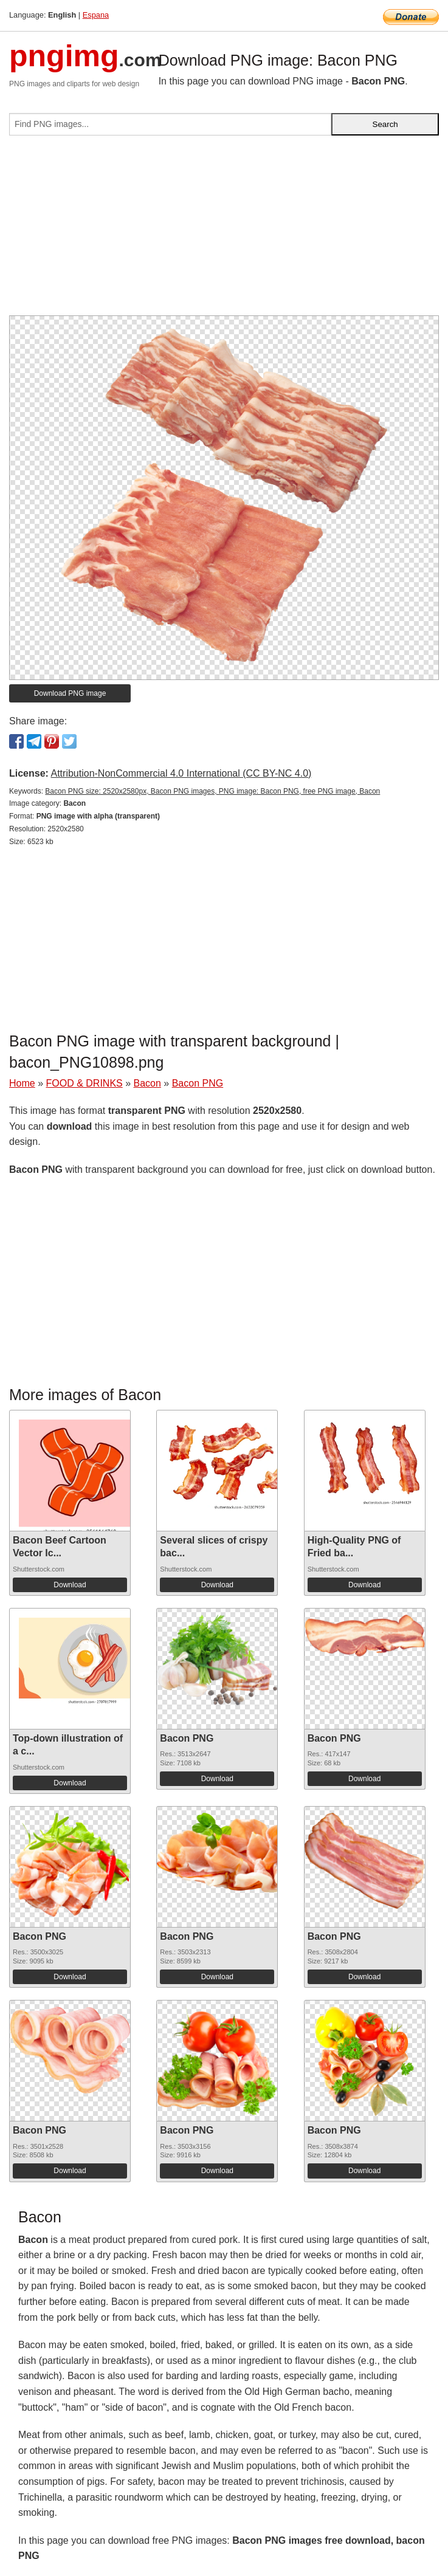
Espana (96, 14)
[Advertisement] (224, 230)
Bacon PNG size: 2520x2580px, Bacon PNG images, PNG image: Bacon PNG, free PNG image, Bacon (212, 791)
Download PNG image (70, 693)
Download (69, 1585)
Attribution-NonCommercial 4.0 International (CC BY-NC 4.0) (180, 773)
